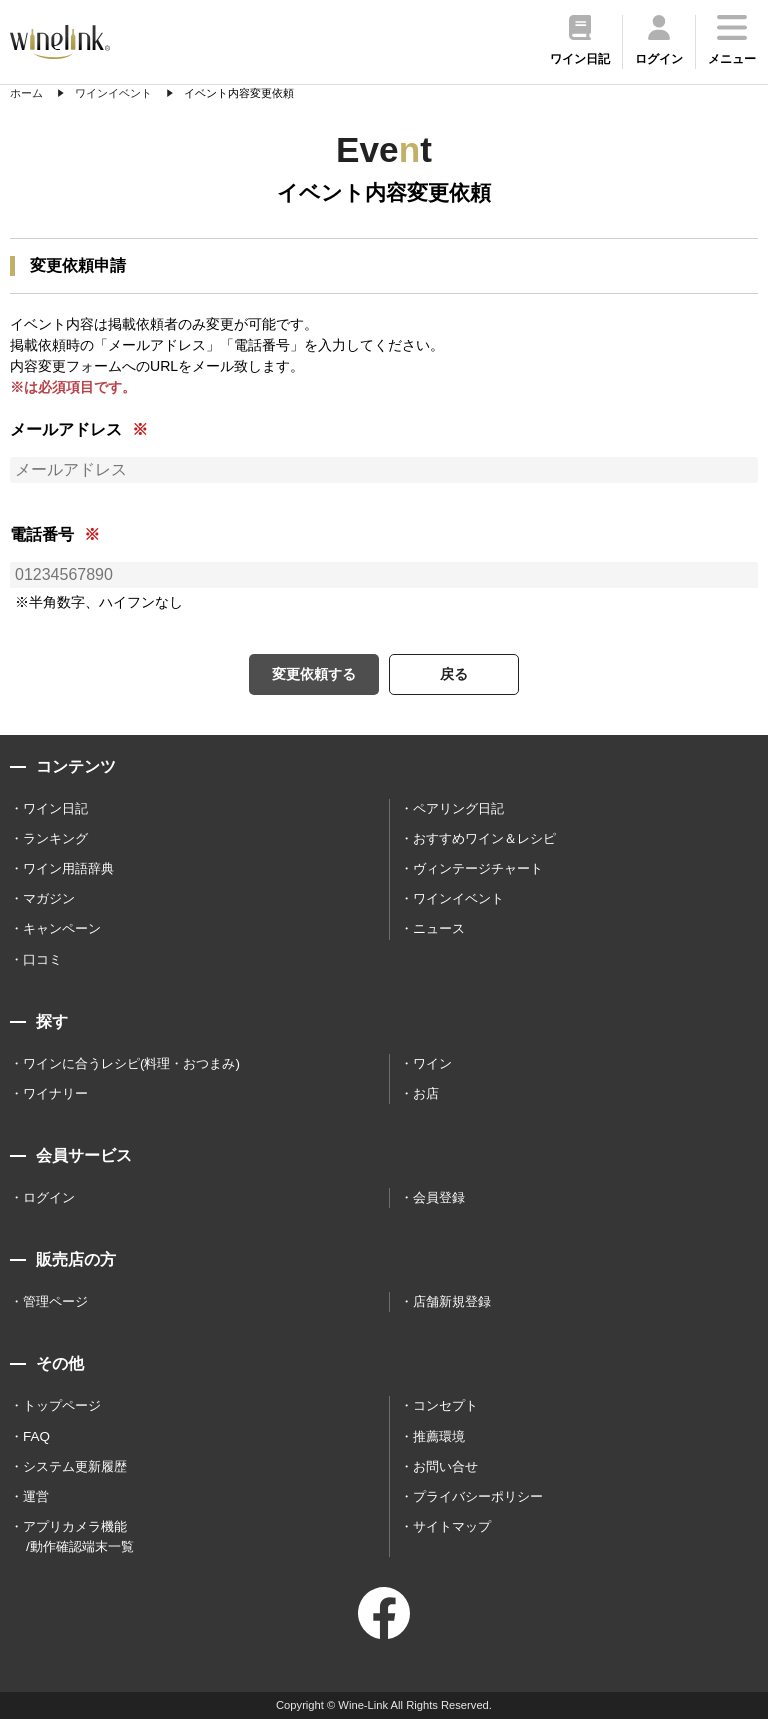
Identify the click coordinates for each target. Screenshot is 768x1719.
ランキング (55, 838)
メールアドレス (66, 429)
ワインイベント (458, 898)
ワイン (432, 1063)
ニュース (439, 928)
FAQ (36, 1436)
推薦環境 (439, 1436)
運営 (36, 1496)
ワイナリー (55, 1093)
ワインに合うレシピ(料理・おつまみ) (131, 1063)
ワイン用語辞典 (68, 868)
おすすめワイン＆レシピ (484, 838)
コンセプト (445, 1405)
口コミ (42, 959)
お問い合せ (445, 1466)
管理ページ (55, 1301)
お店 (426, 1093)
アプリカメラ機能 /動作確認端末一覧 (78, 1536)
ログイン (49, 1197)
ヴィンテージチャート (478, 868)
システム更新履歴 (75, 1466)
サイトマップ (452, 1526)
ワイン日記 (55, 808)
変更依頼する (314, 674)
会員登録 (439, 1197)
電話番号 (42, 534)
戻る (454, 674)
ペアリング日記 (458, 808)
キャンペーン (62, 928)
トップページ (62, 1405)
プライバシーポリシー (478, 1496)
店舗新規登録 (452, 1301)
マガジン (49, 898)
